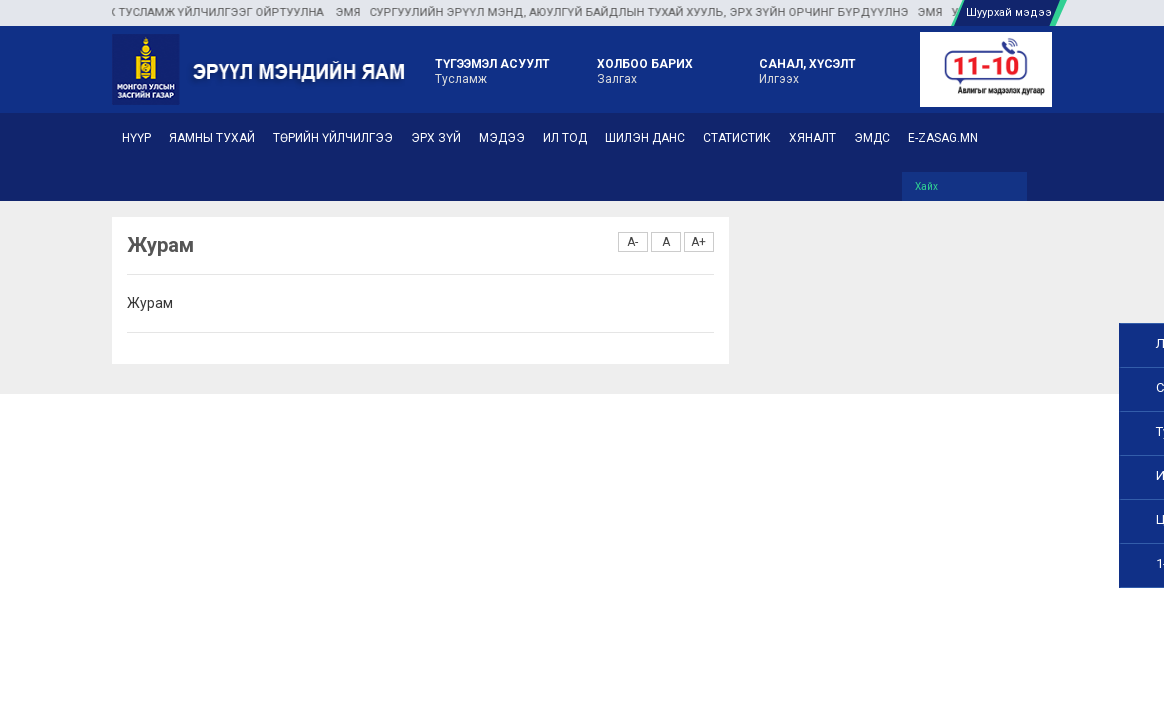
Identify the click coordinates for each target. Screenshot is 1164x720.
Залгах (645, 70)
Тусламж (492, 70)
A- (632, 242)
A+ (698, 242)
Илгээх (807, 70)
